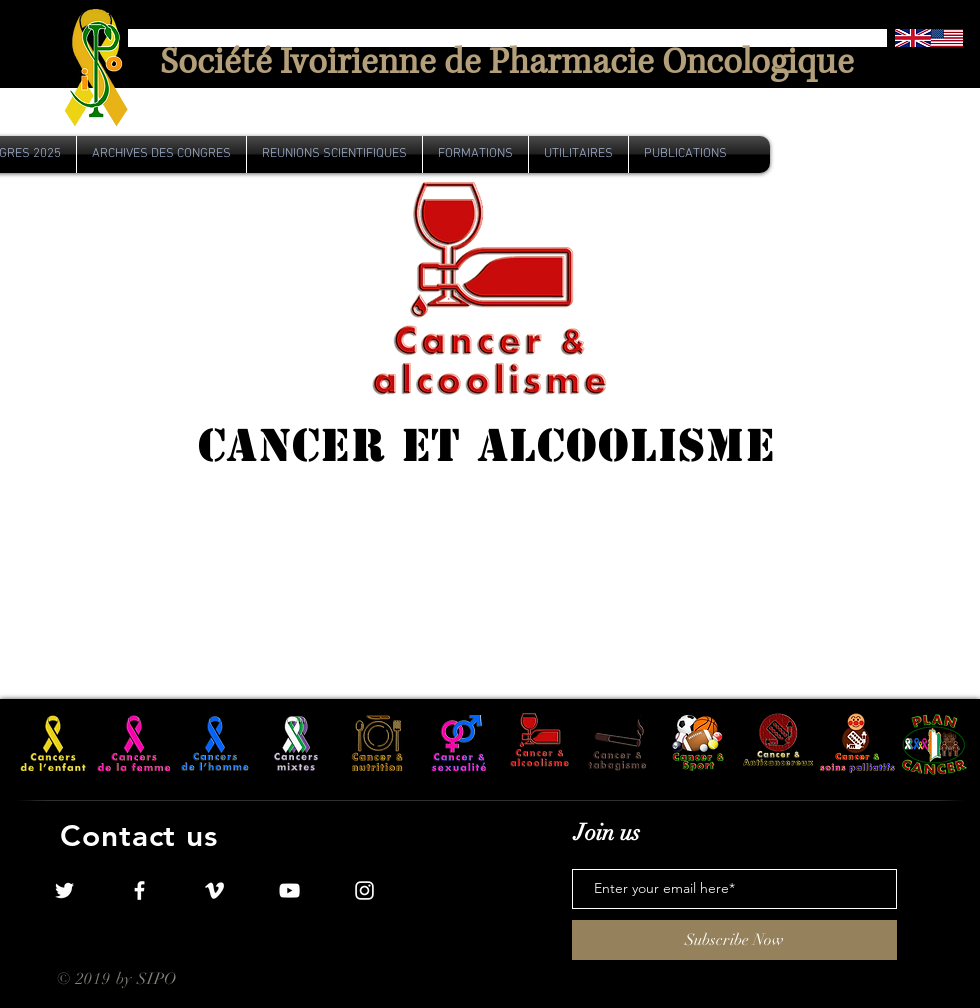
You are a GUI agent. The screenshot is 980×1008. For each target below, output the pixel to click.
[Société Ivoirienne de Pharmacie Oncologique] (507, 63)
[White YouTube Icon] (289, 890)
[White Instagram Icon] (364, 890)
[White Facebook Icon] (139, 890)
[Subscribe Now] (734, 940)
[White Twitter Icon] (64, 890)
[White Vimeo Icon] (214, 890)
